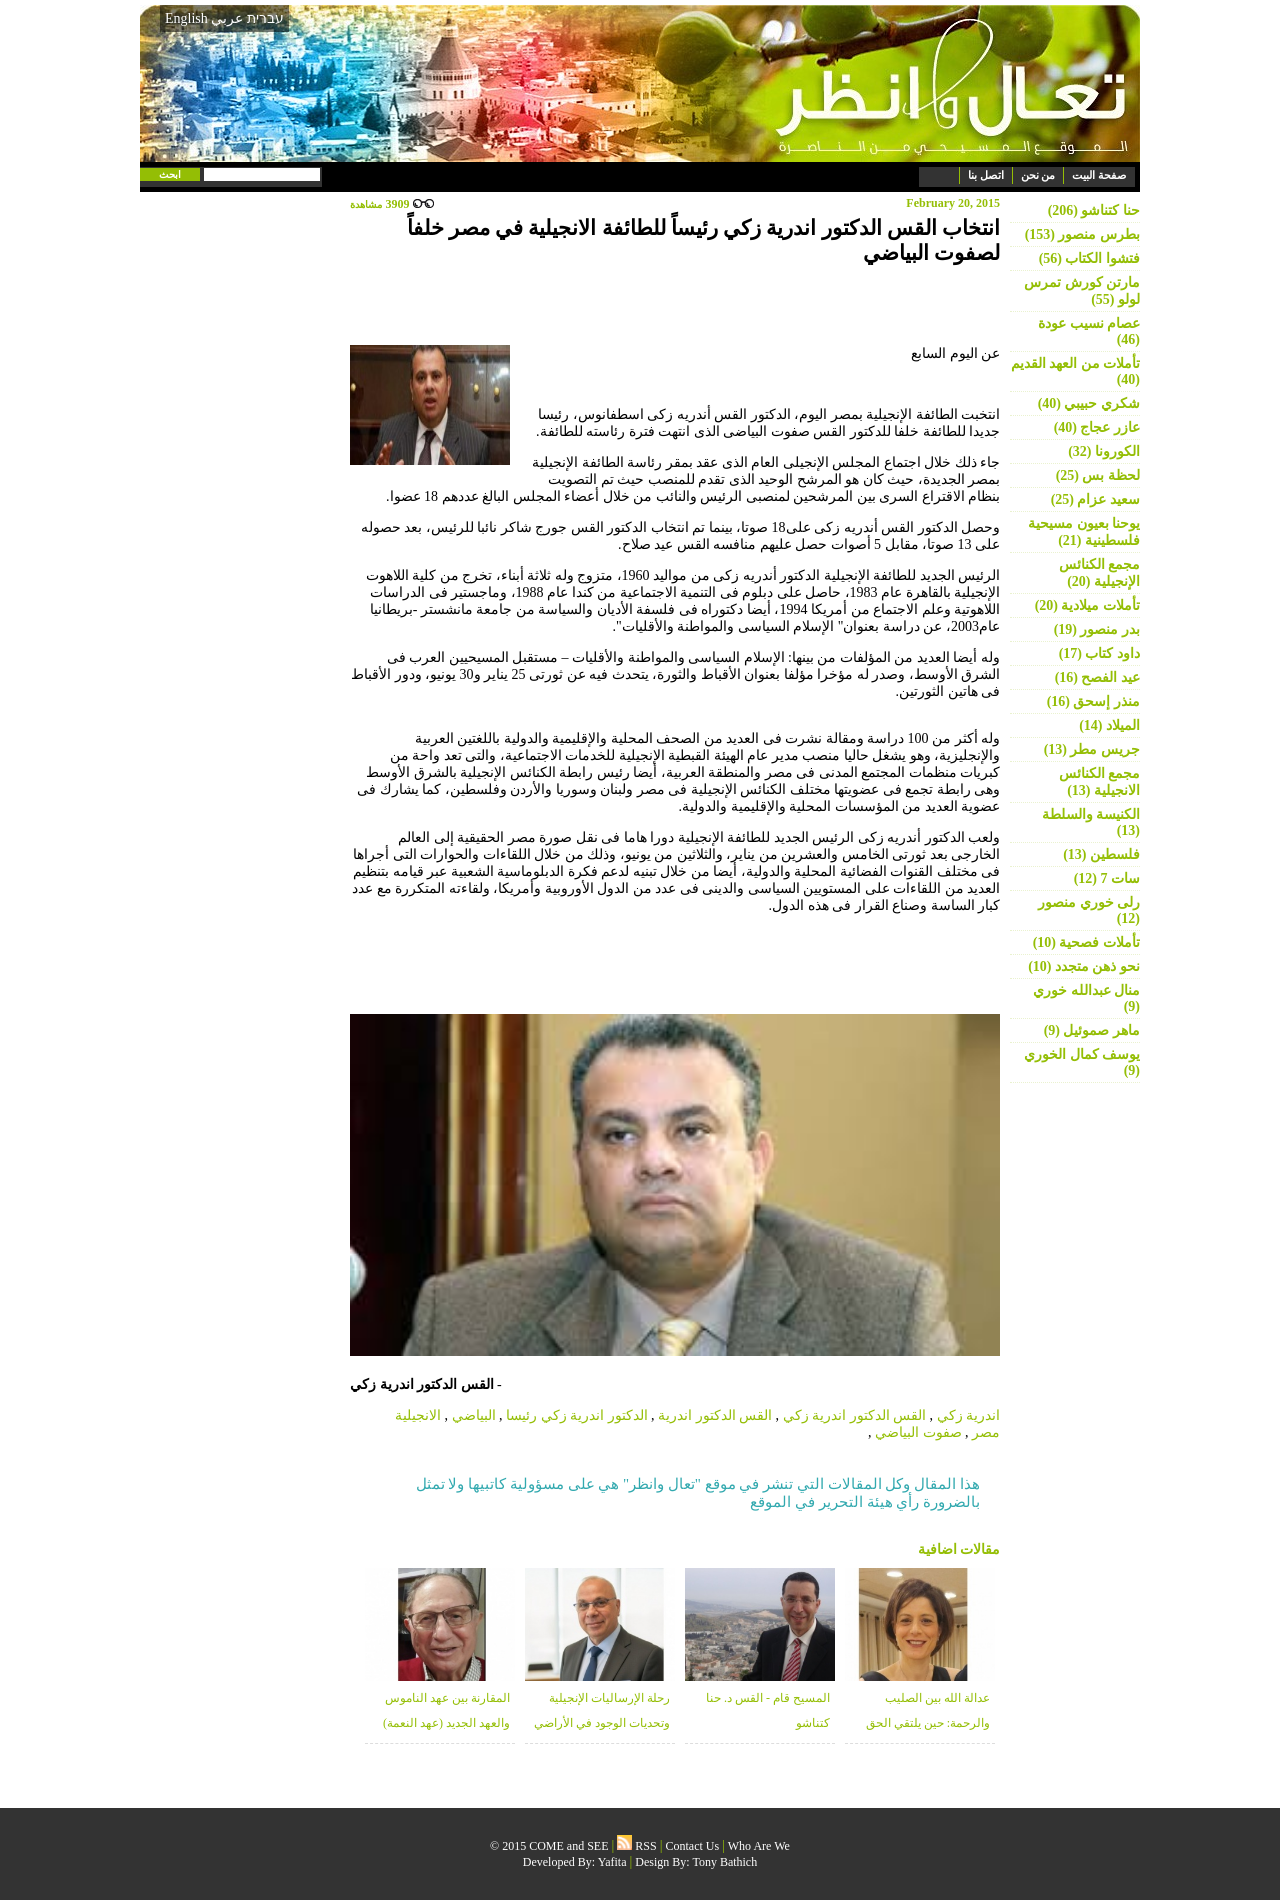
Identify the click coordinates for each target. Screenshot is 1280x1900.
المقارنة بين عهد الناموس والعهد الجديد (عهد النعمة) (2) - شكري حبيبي (446, 1723)
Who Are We (759, 1846)
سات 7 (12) (1107, 878)
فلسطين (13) (1101, 854)
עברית (265, 18)
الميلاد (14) (1109, 725)
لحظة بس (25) (1098, 475)
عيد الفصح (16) (1097, 677)
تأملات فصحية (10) (1086, 942)
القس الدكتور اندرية (715, 1415)
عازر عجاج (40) (1097, 427)
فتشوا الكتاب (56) (1089, 258)
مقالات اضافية (959, 1549)
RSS (636, 1846)
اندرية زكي (969, 1415)
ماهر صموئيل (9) (1092, 1030)
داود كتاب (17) (1099, 653)
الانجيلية (418, 1415)
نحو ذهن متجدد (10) (1084, 966)
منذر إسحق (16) (1093, 701)
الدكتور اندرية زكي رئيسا (577, 1415)
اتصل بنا (986, 175)
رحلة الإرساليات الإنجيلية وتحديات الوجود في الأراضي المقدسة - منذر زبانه (602, 1723)
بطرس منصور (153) (1082, 234)
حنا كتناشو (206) (1094, 210)
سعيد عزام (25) (1095, 499)
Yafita (612, 1862)
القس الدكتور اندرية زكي (855, 1415)
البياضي (474, 1415)
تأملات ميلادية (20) (1087, 605)
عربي (227, 18)
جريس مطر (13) (1092, 749)
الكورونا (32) (1104, 451)
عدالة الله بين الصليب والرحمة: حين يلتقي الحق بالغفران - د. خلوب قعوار (928, 1723)
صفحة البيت (1099, 175)
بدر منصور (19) (1097, 629)
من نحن (1038, 175)
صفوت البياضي (918, 1432)
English (186, 18)
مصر (986, 1432)
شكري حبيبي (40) (1089, 403)
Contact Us (693, 1846)
